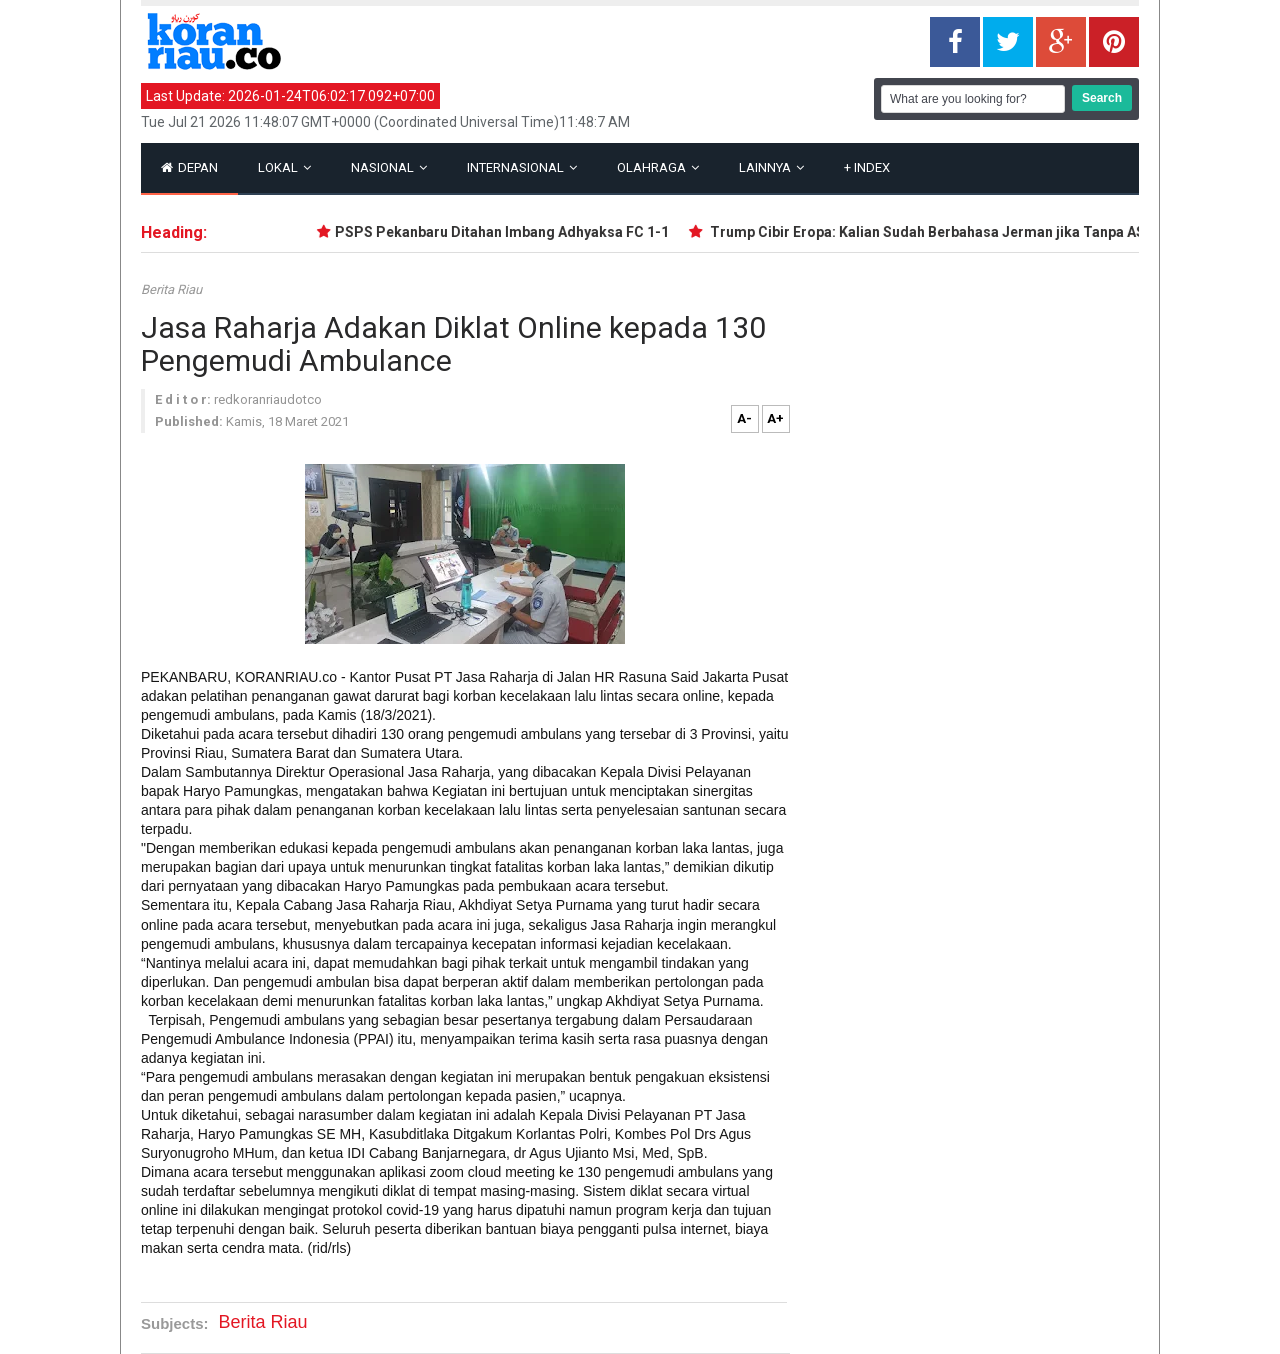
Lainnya (771, 167)
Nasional (389, 167)
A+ (775, 418)
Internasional (522, 167)
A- (744, 418)
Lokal (284, 167)
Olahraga (658, 167)
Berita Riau (171, 289)
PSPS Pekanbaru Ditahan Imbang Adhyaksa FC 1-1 (506, 232)
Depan (189, 167)
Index (867, 167)
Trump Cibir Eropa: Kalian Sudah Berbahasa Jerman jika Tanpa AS (930, 232)
